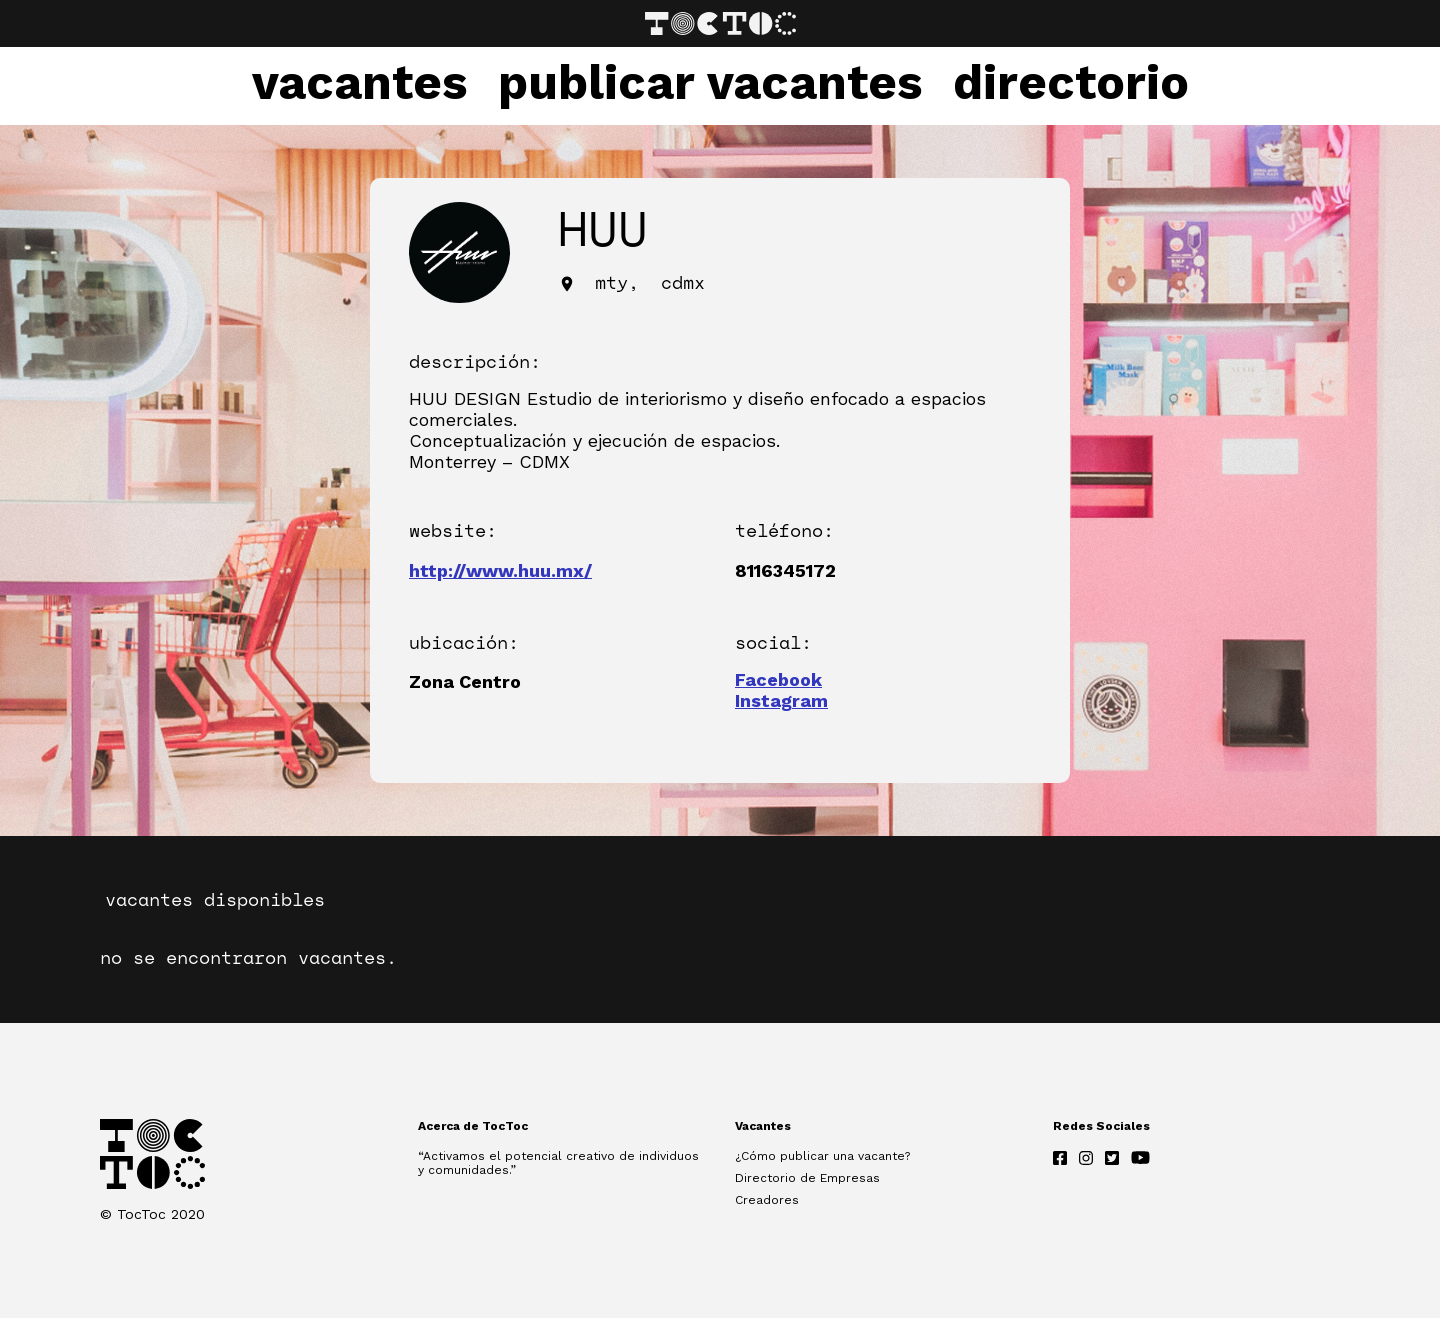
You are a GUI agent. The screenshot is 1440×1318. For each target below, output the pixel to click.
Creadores (767, 1200)
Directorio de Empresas (807, 1178)
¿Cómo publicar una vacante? (822, 1156)
